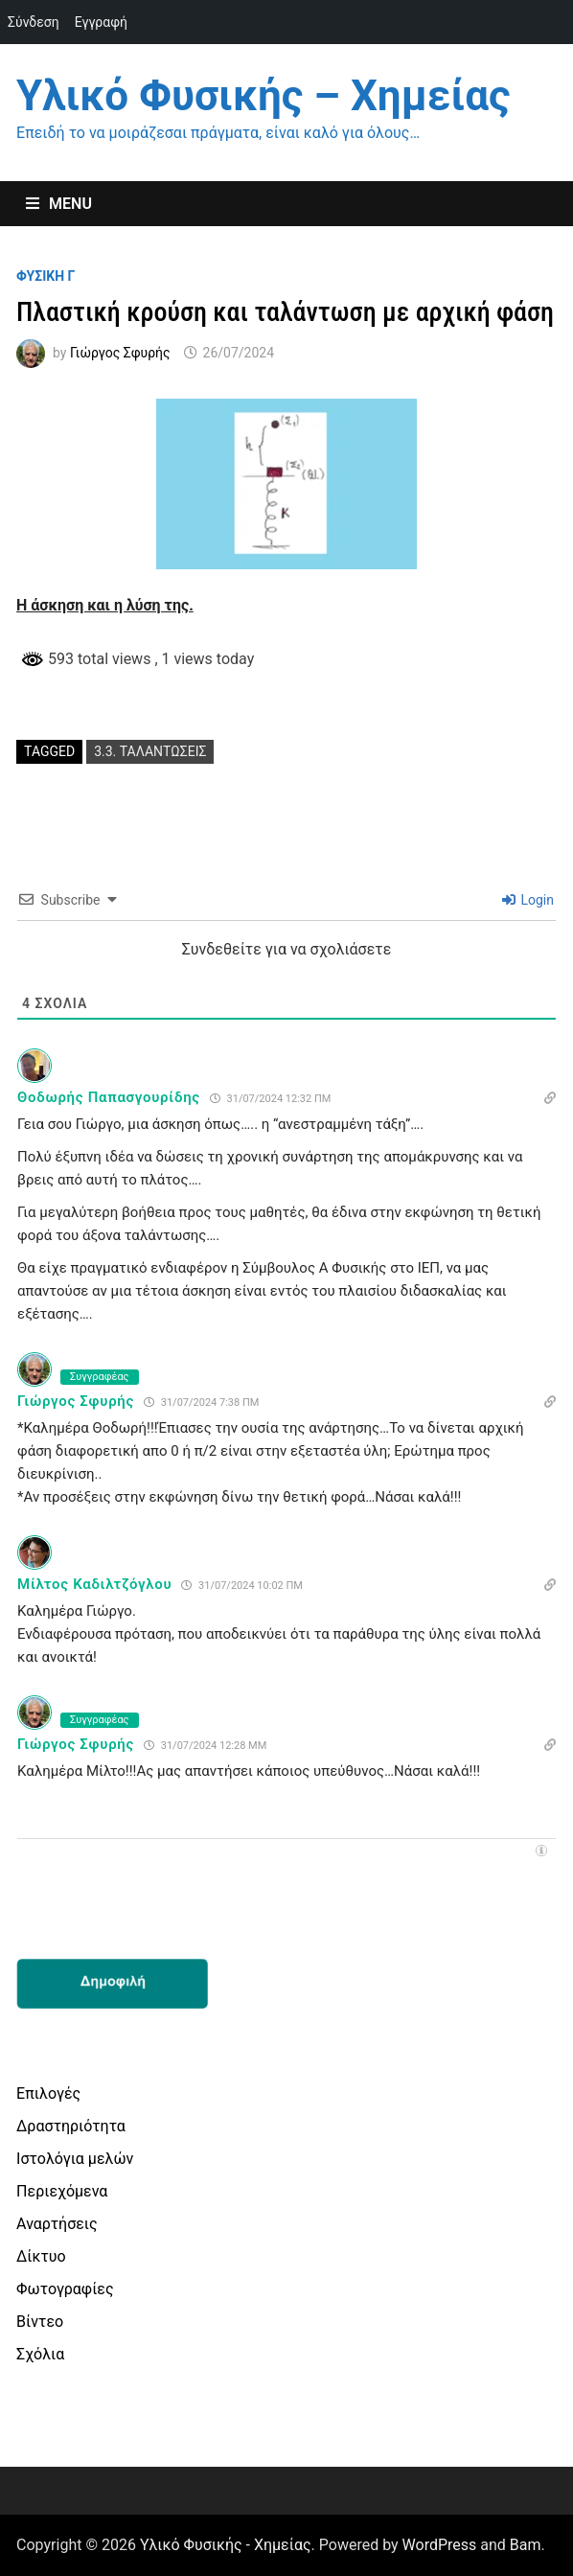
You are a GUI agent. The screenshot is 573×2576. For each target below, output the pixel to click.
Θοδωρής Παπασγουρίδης (108, 1097)
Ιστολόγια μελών (74, 2159)
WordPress (439, 2545)
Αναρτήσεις (56, 2224)
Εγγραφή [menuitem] (101, 22)
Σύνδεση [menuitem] (33, 22)
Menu (59, 204)
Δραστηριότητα (71, 2126)
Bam (525, 2545)
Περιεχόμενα (61, 2191)
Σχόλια (40, 2354)
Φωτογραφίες (65, 2289)
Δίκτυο (41, 2256)
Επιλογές (48, 2093)
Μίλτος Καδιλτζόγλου (94, 1584)
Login (528, 900)
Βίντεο (39, 2321)
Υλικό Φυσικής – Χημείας (263, 96)
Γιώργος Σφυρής (120, 352)
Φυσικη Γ (45, 276)
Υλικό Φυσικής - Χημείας (225, 2545)
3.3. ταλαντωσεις (150, 751)
